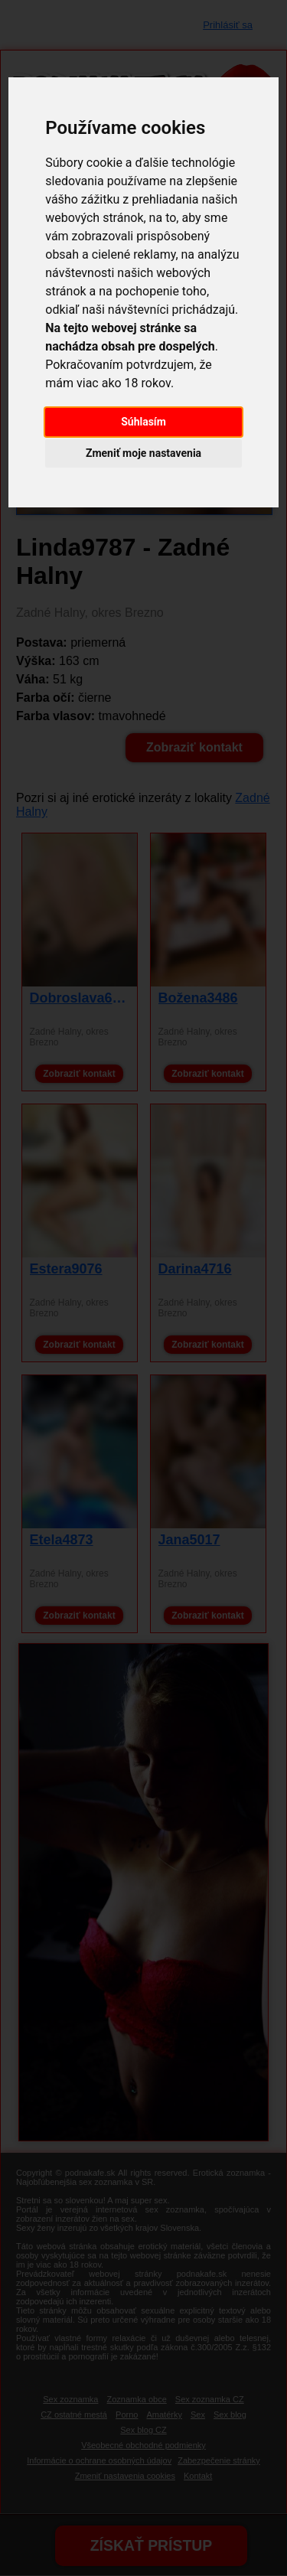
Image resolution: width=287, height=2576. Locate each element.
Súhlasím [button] (143, 422)
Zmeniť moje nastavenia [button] (143, 453)
